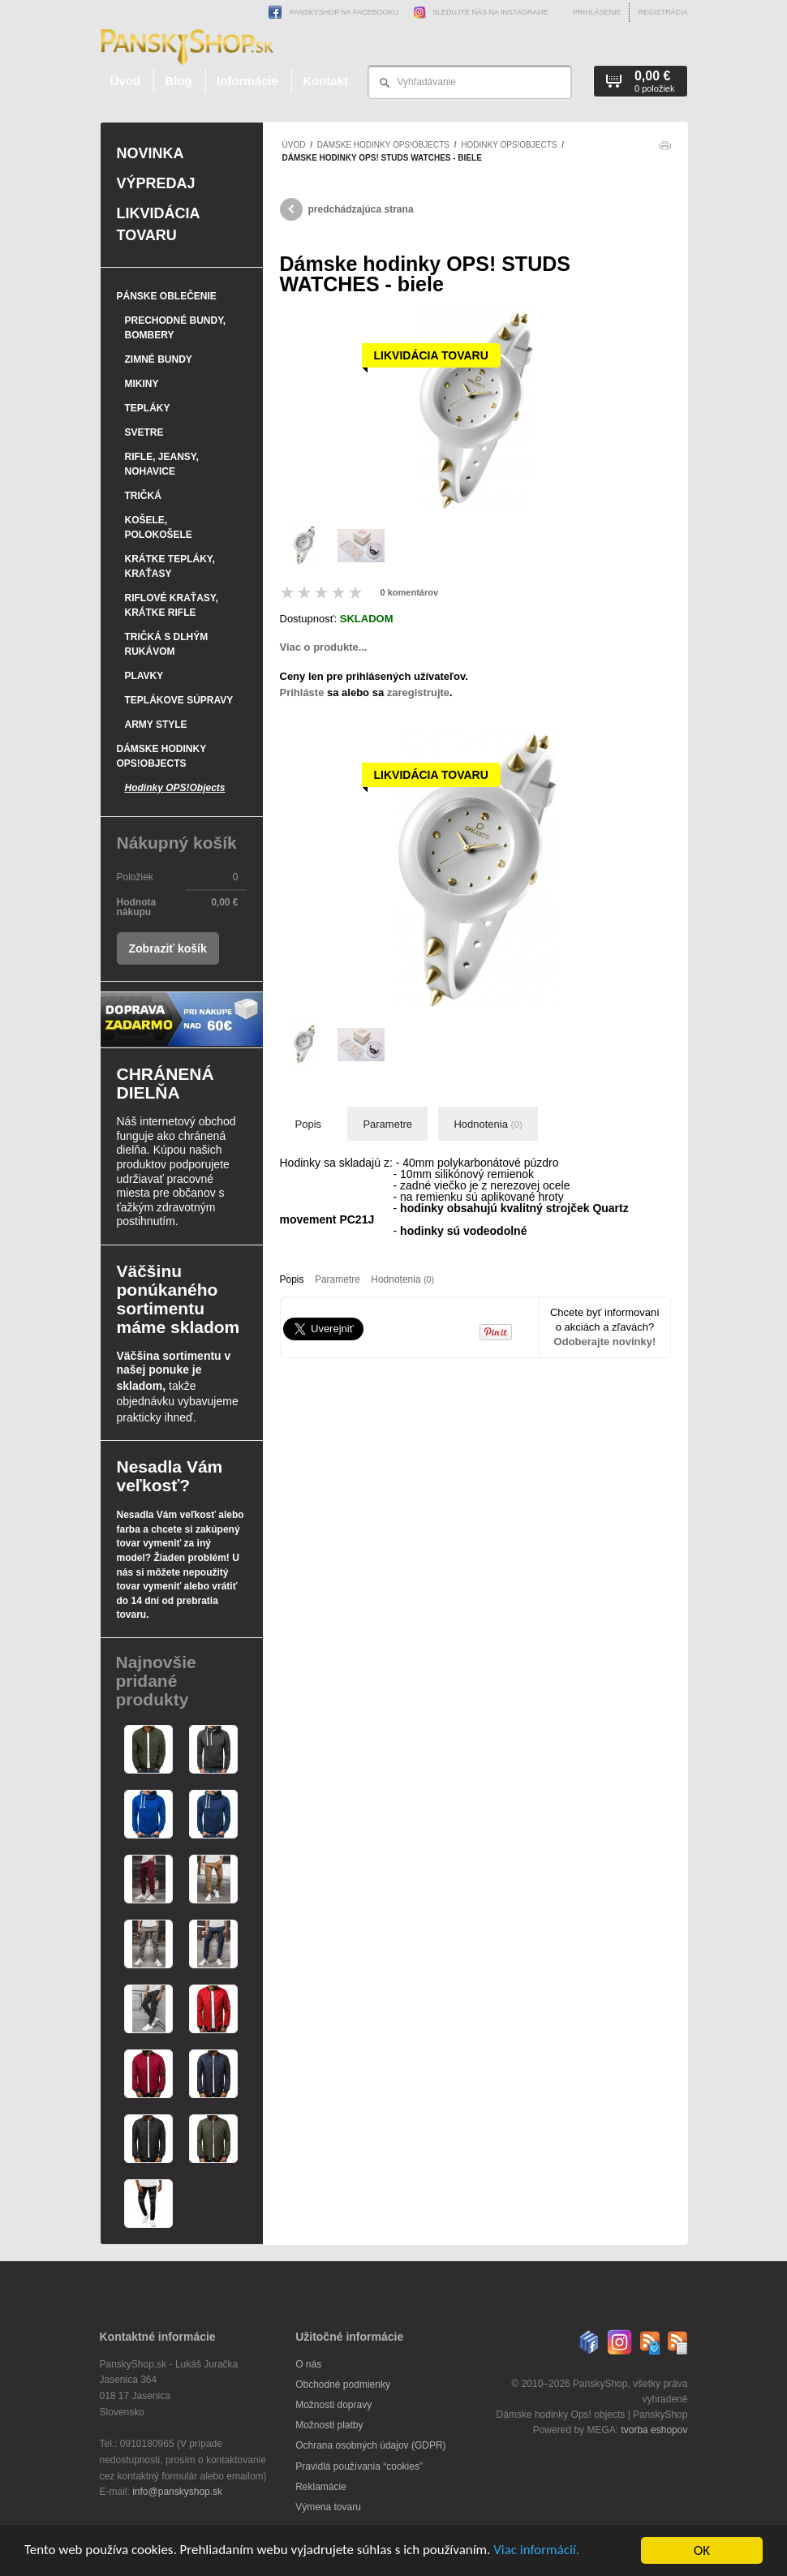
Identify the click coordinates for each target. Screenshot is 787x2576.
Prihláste (302, 692)
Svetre (144, 432)
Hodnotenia (488, 1124)
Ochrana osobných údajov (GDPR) (370, 2445)
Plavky (144, 676)
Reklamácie (320, 2486)
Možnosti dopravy (333, 2404)
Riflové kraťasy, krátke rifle (171, 605)
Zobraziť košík (168, 948)
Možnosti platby (329, 2425)
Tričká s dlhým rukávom (167, 644)
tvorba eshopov (654, 2430)
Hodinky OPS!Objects (509, 144)
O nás (308, 2364)
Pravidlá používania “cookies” (359, 2466)
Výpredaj (156, 183)
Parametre (387, 1124)
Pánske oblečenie (167, 296)
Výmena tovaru (328, 2507)
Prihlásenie (597, 12)
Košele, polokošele (158, 527)
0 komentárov (410, 592)
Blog (178, 81)
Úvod (125, 81)
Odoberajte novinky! (605, 1341)
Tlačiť (664, 149)
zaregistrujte (418, 692)
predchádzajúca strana (347, 209)
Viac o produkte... (324, 647)
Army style (156, 724)
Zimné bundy (158, 359)
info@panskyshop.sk (177, 2491)
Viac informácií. (538, 2551)
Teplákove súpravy (179, 700)
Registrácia (662, 12)
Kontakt (325, 81)
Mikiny (142, 383)
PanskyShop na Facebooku (333, 12)
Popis (308, 1124)
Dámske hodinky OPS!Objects (383, 144)
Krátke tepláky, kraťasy (170, 566)
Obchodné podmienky (342, 2384)
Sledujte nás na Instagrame (477, 12)
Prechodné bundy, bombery (175, 328)
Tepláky (147, 408)
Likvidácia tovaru (158, 224)
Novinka (150, 153)
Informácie (247, 81)
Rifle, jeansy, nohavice (162, 464)
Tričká (143, 495)
